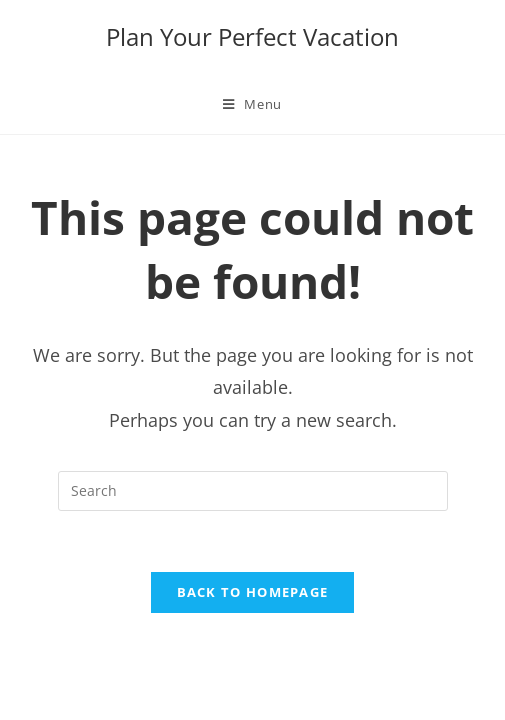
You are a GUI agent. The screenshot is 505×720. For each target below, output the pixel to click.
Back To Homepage (253, 592)
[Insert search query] (253, 491)
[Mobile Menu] (252, 104)
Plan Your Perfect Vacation (252, 36)
